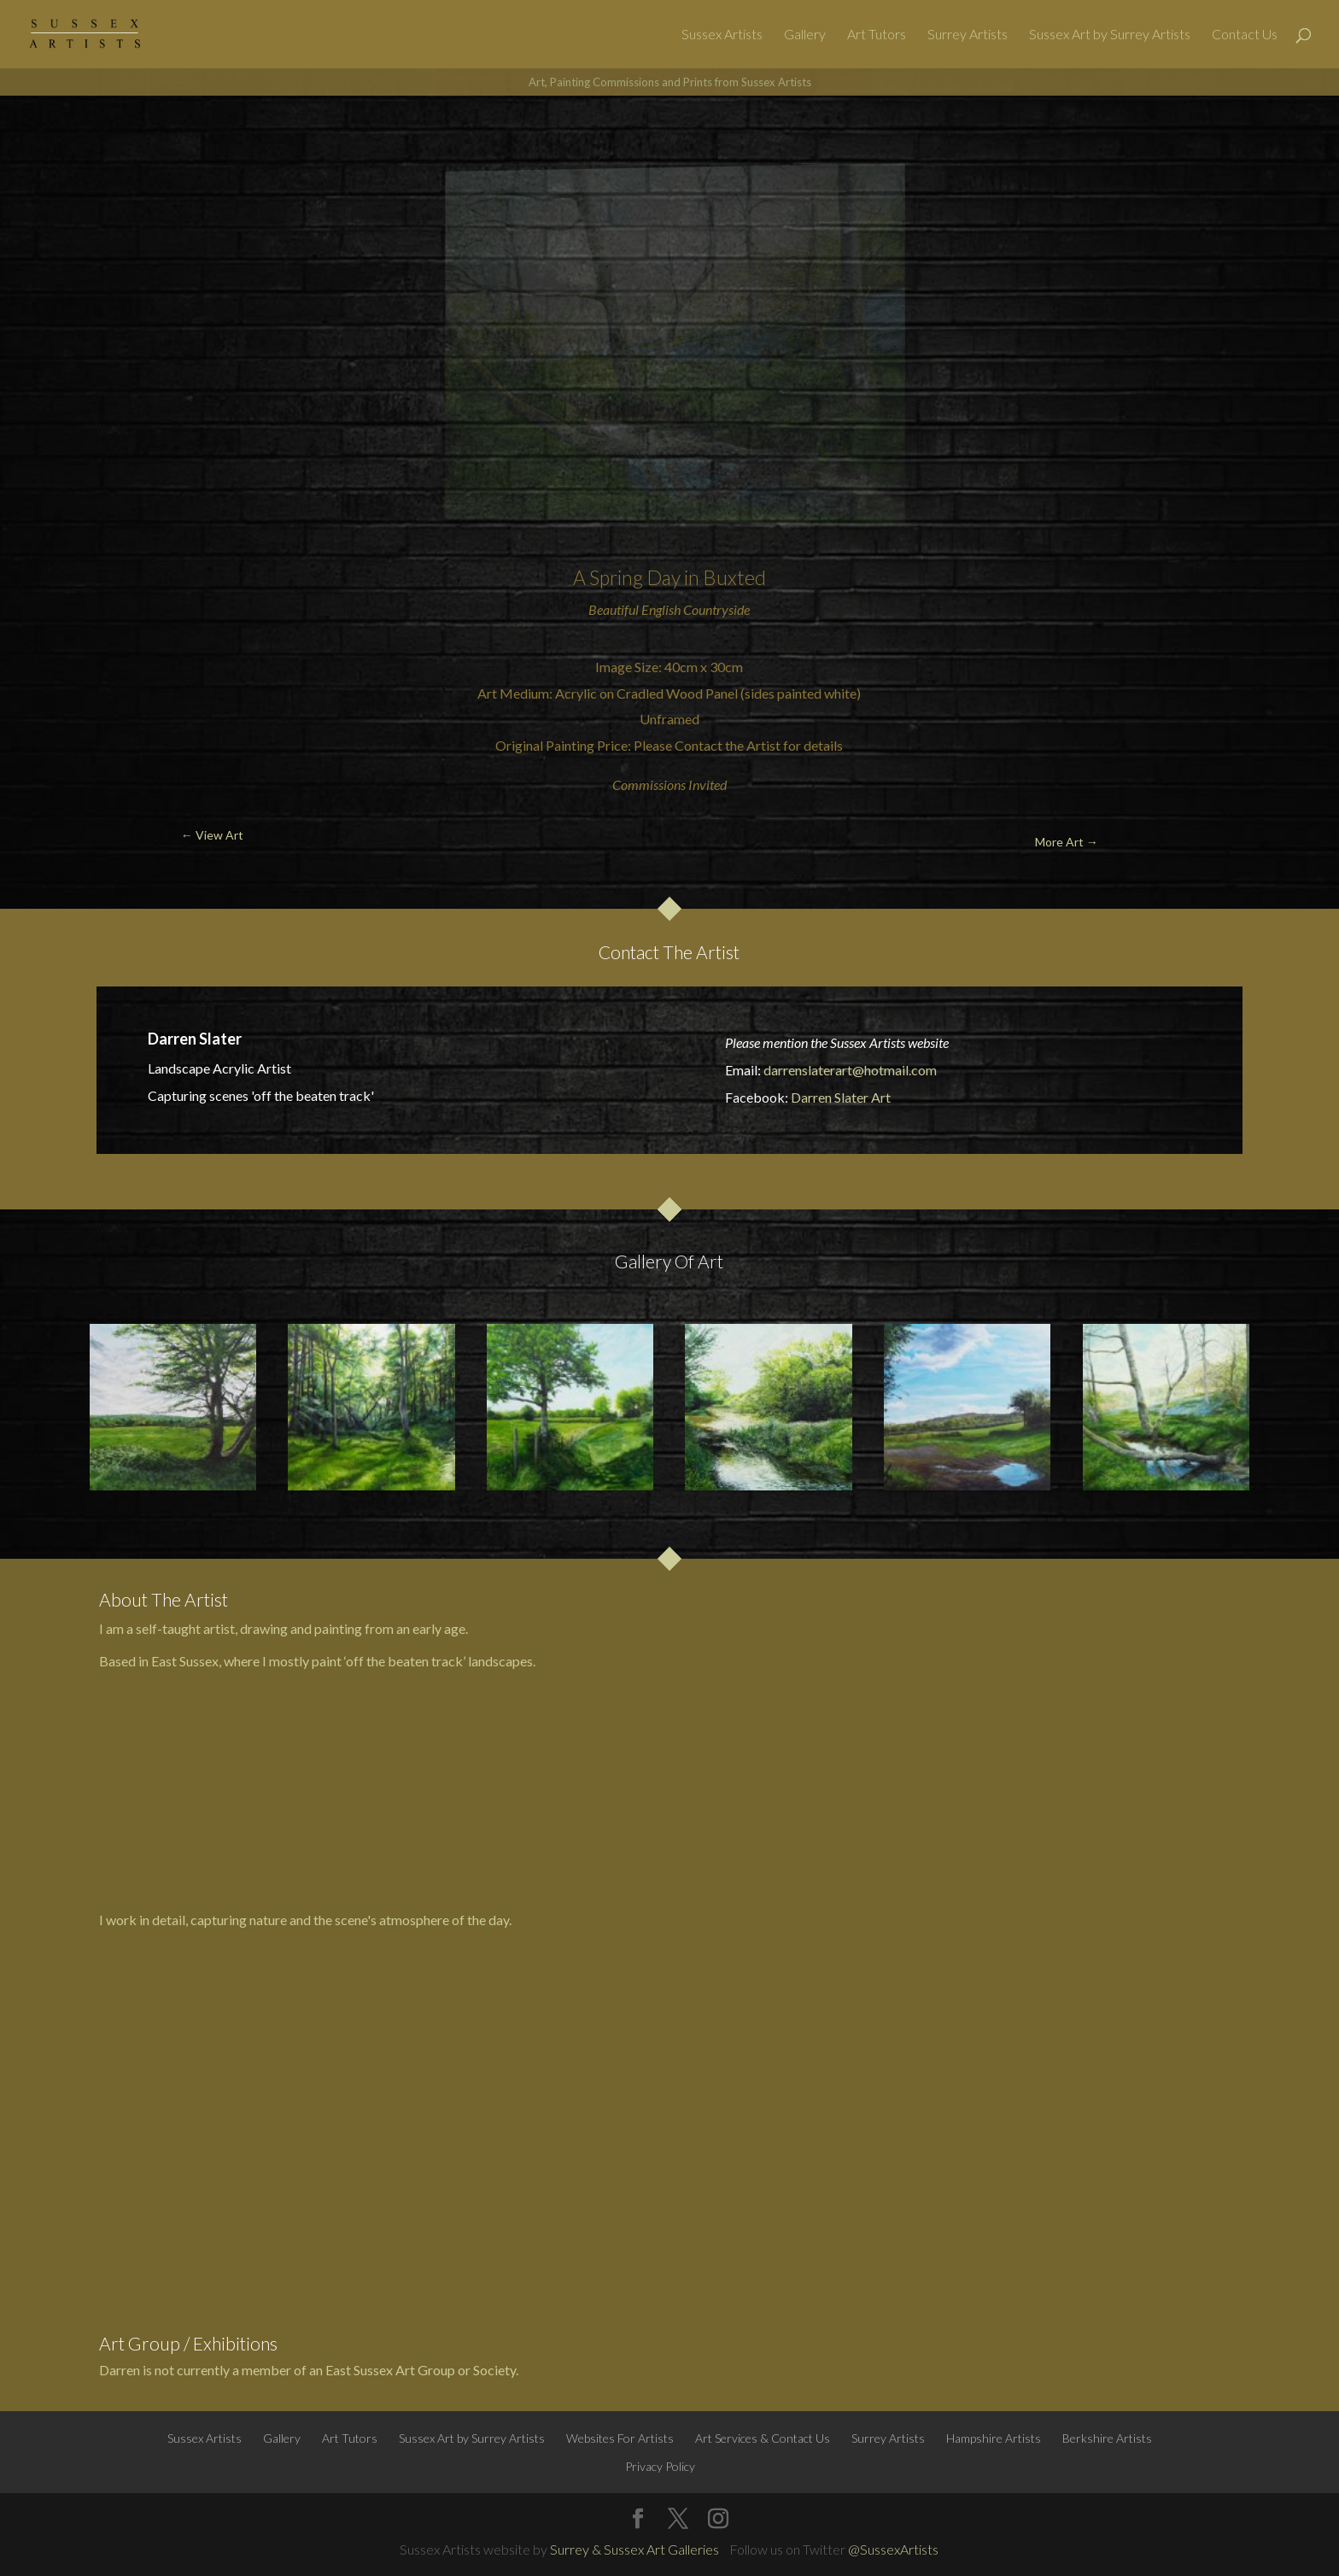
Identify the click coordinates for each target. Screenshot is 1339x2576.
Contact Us (1245, 35)
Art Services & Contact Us (762, 2438)
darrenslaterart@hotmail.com (850, 1070)
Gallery (805, 35)
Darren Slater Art (841, 1097)
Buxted (734, 577)
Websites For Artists (620, 2438)
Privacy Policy (660, 2466)
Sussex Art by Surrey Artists (1109, 35)
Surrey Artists (967, 35)
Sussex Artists (722, 35)
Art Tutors (876, 35)
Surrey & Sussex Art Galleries (634, 2549)
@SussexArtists (893, 2549)
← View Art (104, 136)
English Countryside (695, 609)
